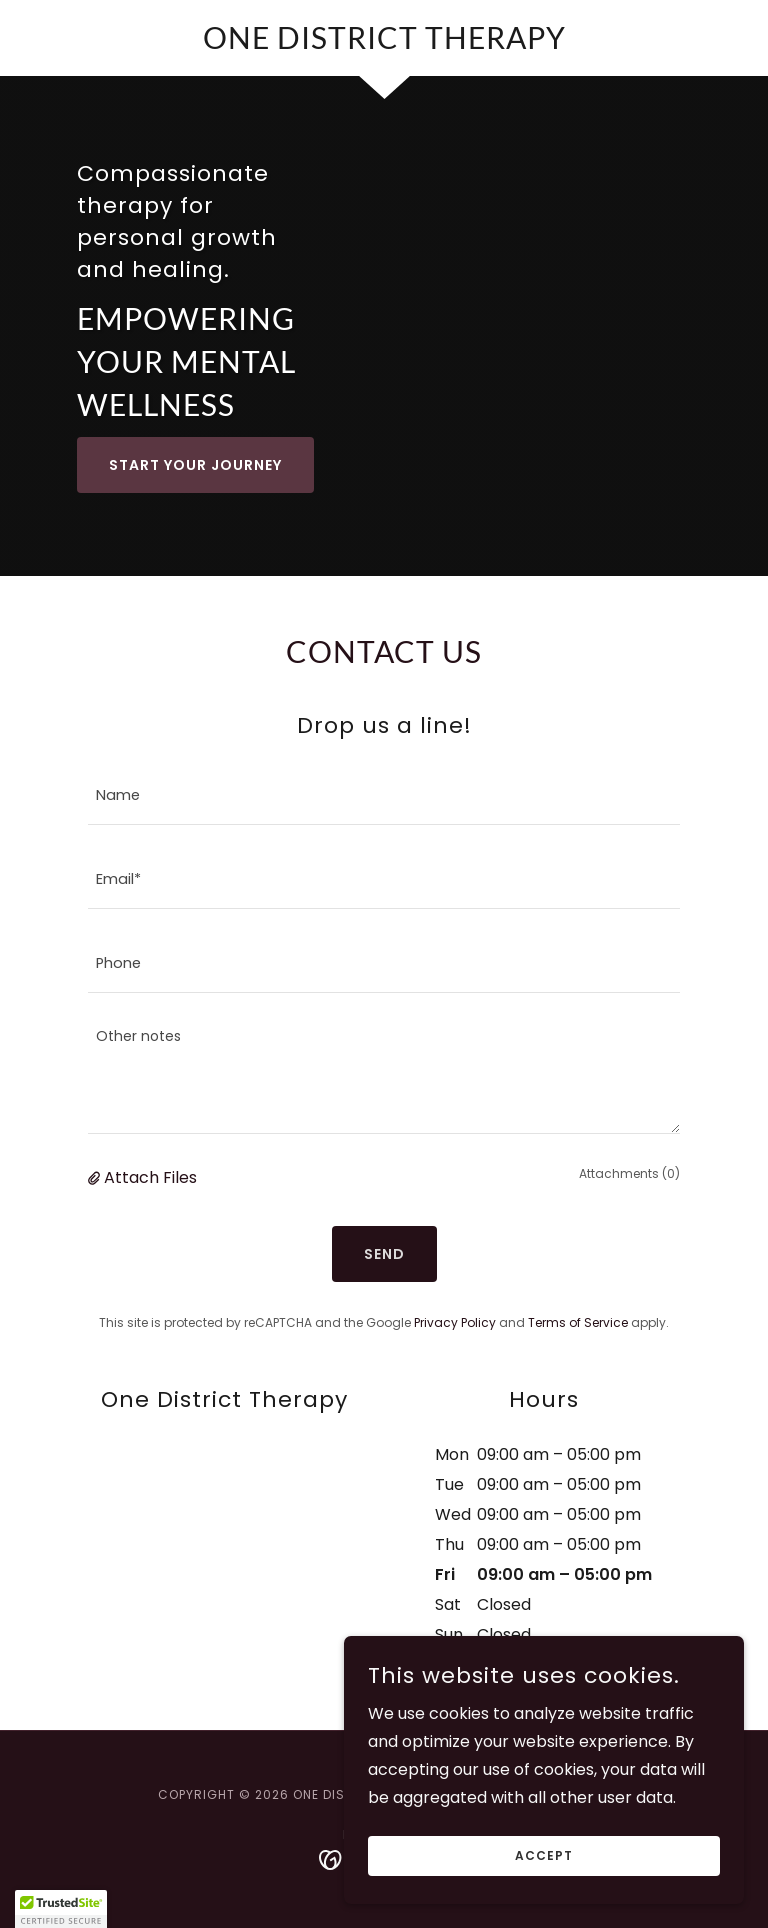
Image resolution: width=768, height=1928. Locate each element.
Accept (544, 1855)
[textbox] (384, 795)
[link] (384, 43)
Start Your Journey (195, 465)
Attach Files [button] (150, 1177)
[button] (96, 1178)
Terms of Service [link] (578, 1322)
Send (384, 1254)
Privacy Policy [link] (455, 1322)
